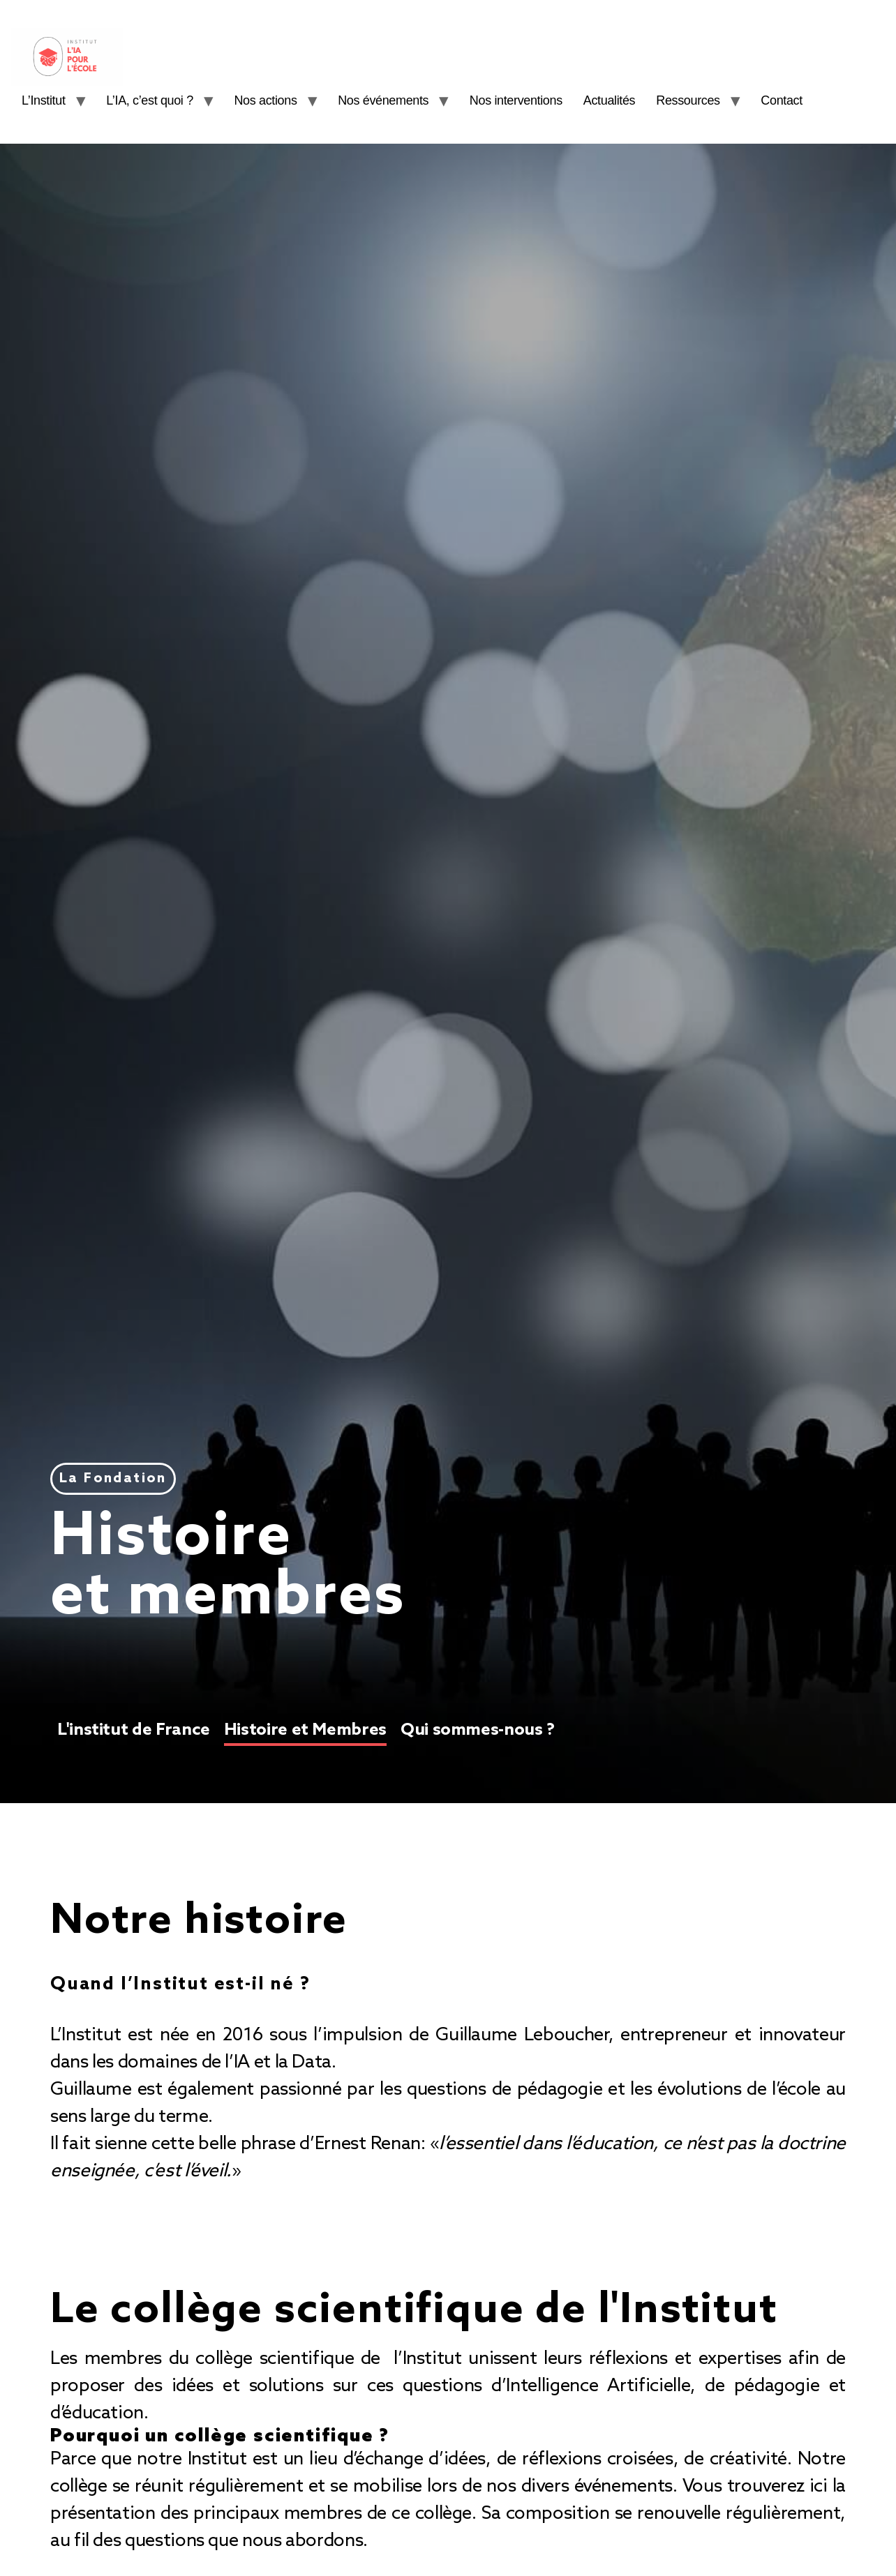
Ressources (697, 100)
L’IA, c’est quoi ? (159, 100)
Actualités (619, 100)
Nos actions (275, 100)
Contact (791, 100)
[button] (113, 1479)
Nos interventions (525, 100)
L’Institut (53, 100)
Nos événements (393, 100)
